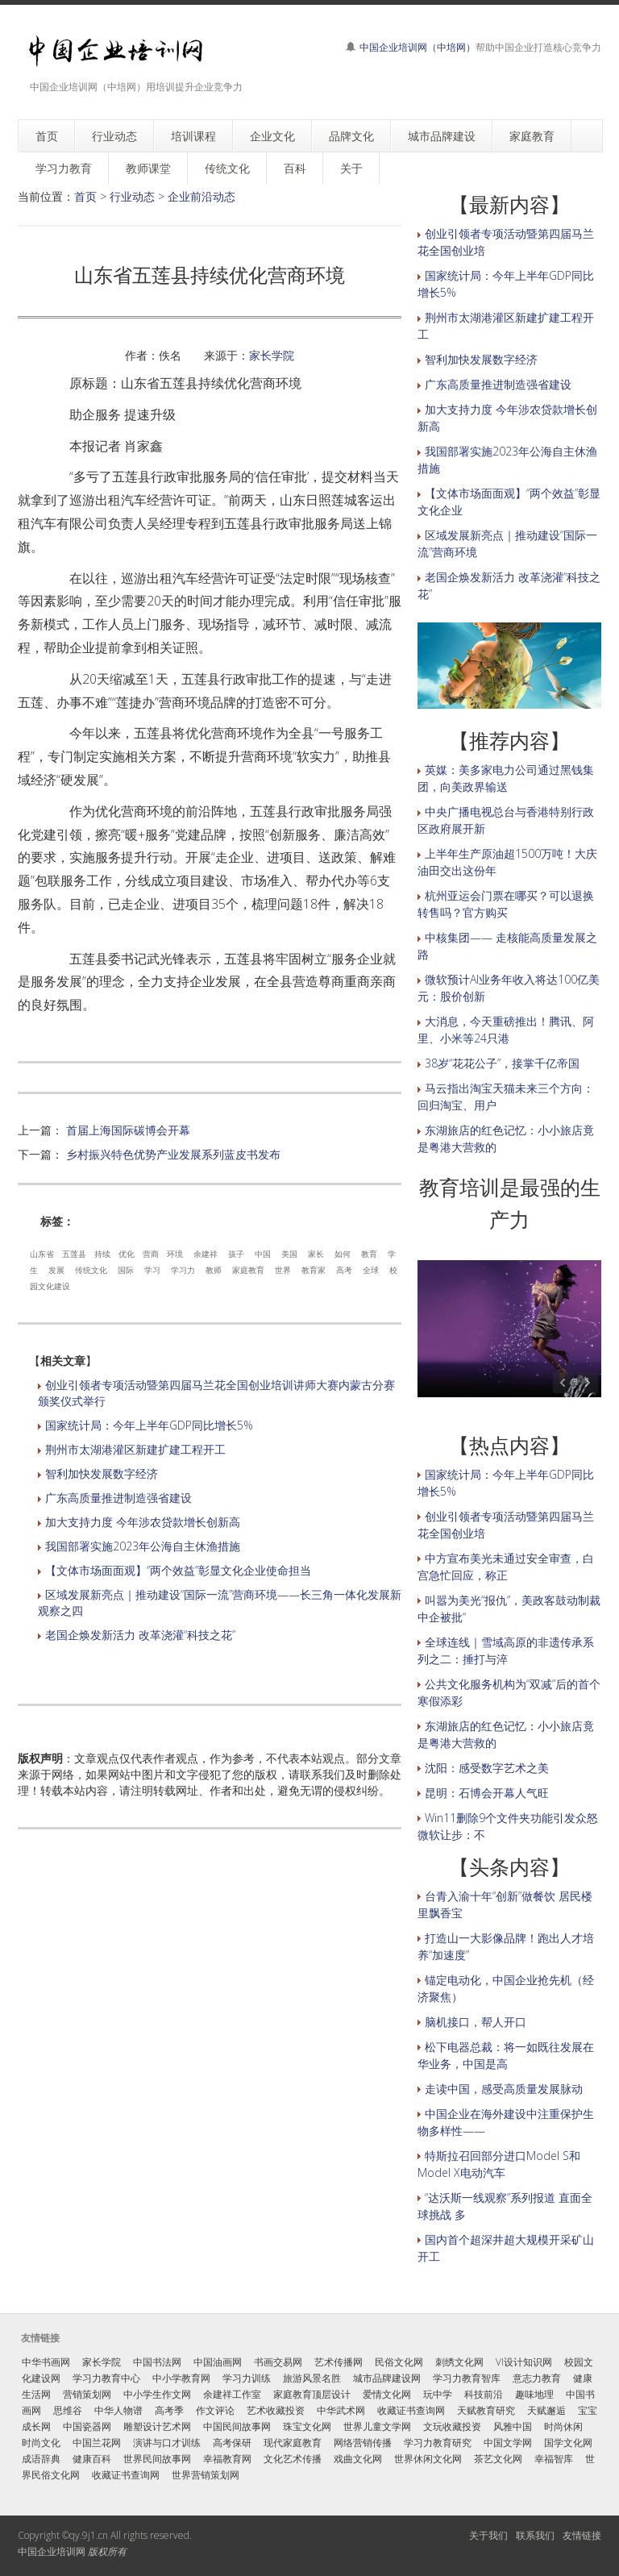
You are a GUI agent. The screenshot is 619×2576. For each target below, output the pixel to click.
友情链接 (582, 2535)
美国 (289, 1253)
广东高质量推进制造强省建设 (118, 1497)
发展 (56, 1270)
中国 (263, 1253)
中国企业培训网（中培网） (417, 47)
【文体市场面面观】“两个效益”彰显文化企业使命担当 (178, 1570)
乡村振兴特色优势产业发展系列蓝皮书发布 (173, 1154)
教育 (369, 1253)
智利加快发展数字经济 (101, 1473)
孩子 (236, 1253)
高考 (344, 1270)
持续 (102, 1253)
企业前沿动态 (201, 196)
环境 (175, 1253)
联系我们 (535, 2535)
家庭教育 (248, 1270)
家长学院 (271, 355)
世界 (283, 1270)
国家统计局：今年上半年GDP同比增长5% (149, 1425)
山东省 (42, 1253)
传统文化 (91, 1270)
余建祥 (205, 1253)
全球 (371, 1270)
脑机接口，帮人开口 (475, 2021)
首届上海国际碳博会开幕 (128, 1130)
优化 (126, 1253)
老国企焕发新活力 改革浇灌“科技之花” (140, 1634)
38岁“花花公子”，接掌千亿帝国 (502, 1063)
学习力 (183, 1270)
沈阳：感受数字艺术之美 (487, 1767)
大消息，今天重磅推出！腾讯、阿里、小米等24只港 (506, 1029)
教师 (214, 1270)
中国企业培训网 (51, 2551)
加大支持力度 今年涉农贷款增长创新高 (142, 1521)
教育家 (313, 1270)
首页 (85, 196)
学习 (152, 1270)
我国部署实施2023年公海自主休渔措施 (142, 1546)
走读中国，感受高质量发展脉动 (504, 2088)
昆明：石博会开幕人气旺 (487, 1792)
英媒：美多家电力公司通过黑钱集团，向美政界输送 (506, 778)
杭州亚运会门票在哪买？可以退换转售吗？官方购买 (506, 904)
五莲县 (74, 1253)
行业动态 (132, 196)
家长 (316, 1253)
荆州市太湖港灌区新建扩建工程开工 (135, 1449)
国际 (126, 1270)
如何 (342, 1253)
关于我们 (488, 2535)
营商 (151, 1253)
